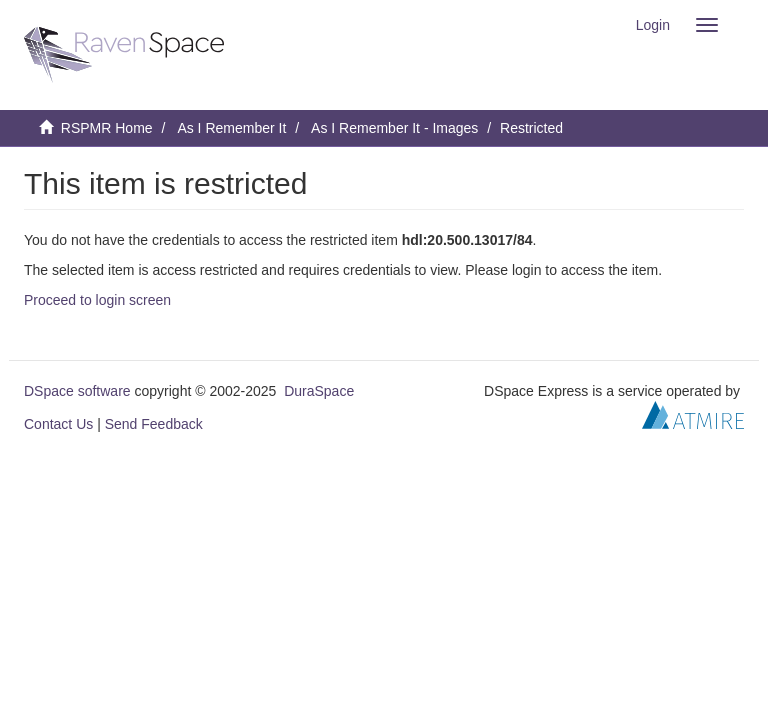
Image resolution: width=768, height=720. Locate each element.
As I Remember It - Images (394, 128)
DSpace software (77, 391)
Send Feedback (154, 424)
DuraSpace (319, 391)
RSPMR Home (107, 128)
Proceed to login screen (97, 300)
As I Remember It (231, 128)
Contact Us (58, 424)
